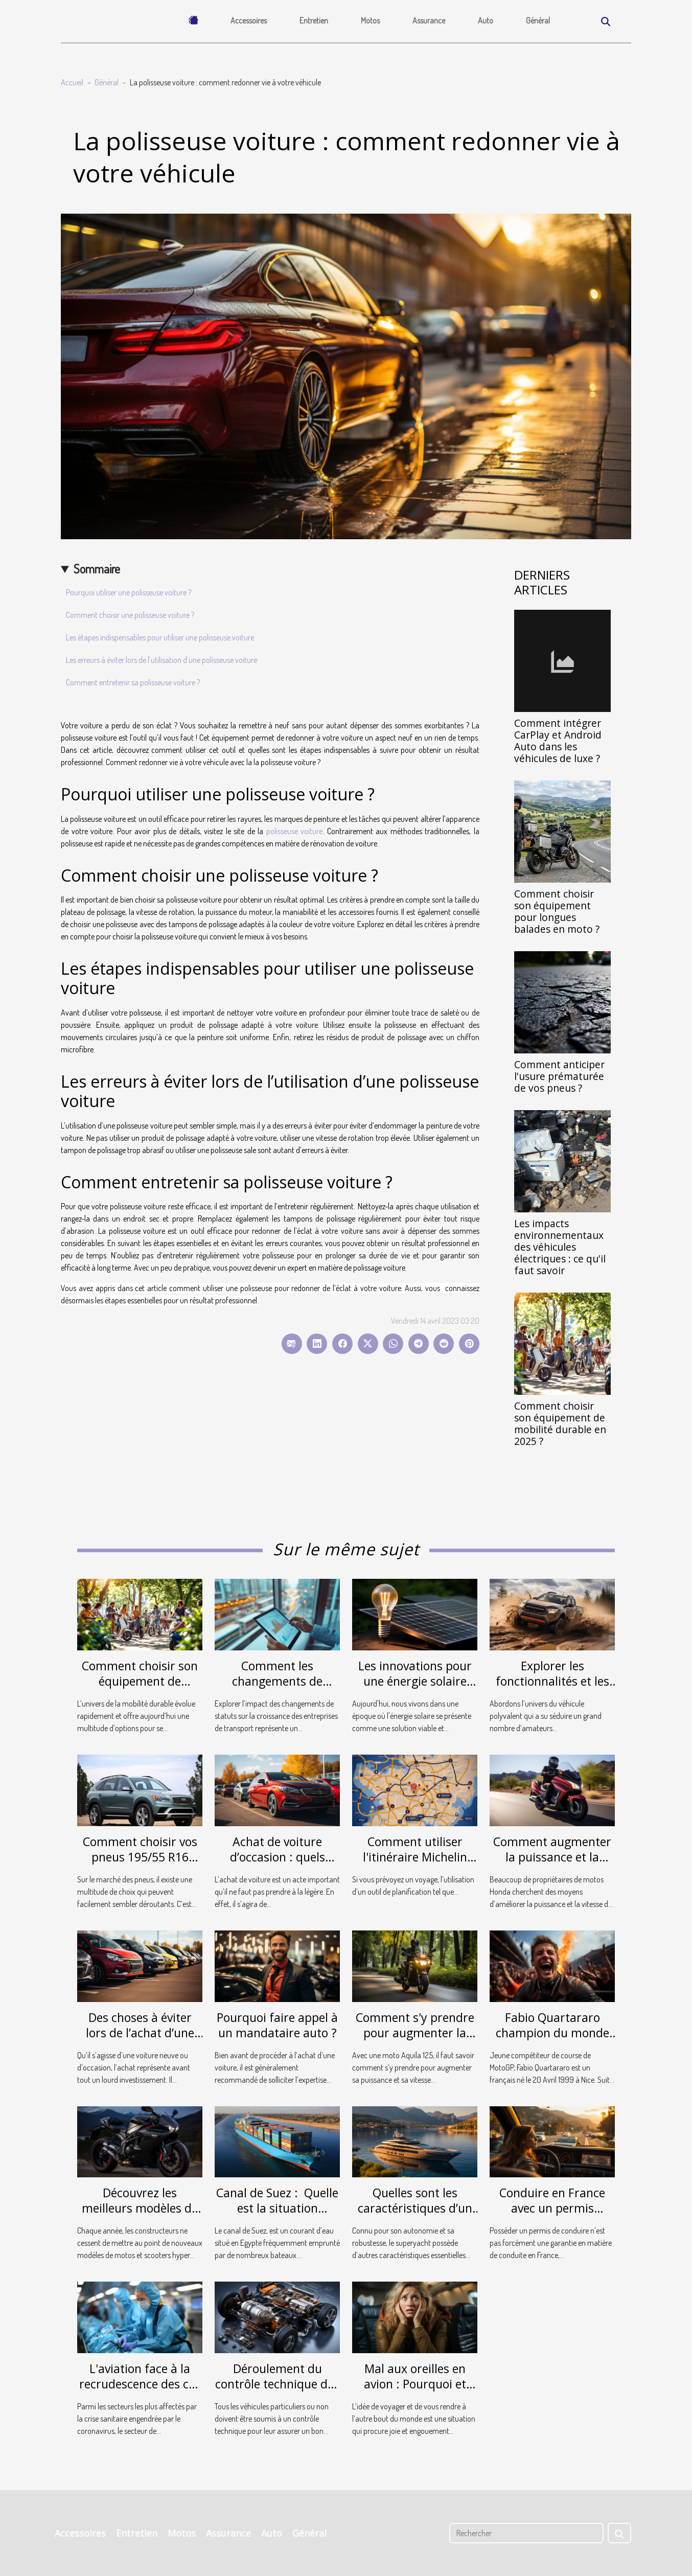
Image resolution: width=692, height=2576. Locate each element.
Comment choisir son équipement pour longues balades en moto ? (556, 911)
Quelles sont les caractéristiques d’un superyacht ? (415, 2208)
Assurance (428, 20)
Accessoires (248, 20)
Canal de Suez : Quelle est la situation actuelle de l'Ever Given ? (277, 2215)
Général (538, 20)
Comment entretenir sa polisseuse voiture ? (133, 682)
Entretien (313, 20)
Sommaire (97, 569)
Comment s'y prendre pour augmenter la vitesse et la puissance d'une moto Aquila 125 (414, 2040)
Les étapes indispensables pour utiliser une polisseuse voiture (160, 637)
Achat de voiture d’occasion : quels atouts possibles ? (277, 1856)
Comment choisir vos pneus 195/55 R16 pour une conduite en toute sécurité (140, 1864)
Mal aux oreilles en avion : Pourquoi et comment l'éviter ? (415, 2383)
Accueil (72, 82)
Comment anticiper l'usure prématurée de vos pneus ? (559, 1076)
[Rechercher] (526, 2533)
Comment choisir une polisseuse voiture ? (130, 615)
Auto (485, 20)
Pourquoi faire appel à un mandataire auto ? (277, 2025)
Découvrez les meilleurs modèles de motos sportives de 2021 (140, 2215)
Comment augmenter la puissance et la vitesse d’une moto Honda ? (552, 1864)
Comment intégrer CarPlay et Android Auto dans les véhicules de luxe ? (558, 740)
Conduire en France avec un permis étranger (552, 2208)
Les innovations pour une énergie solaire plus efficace (415, 1681)
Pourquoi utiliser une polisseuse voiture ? (128, 592)
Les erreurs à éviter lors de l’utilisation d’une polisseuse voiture (161, 660)
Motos (370, 20)
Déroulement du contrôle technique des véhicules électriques (277, 2383)
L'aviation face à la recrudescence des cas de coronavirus (140, 2383)
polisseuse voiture (294, 831)
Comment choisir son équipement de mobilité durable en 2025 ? (560, 1423)
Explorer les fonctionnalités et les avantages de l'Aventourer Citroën (552, 1689)
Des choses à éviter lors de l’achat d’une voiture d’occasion (140, 2032)
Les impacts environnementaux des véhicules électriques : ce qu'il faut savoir (560, 1246)
